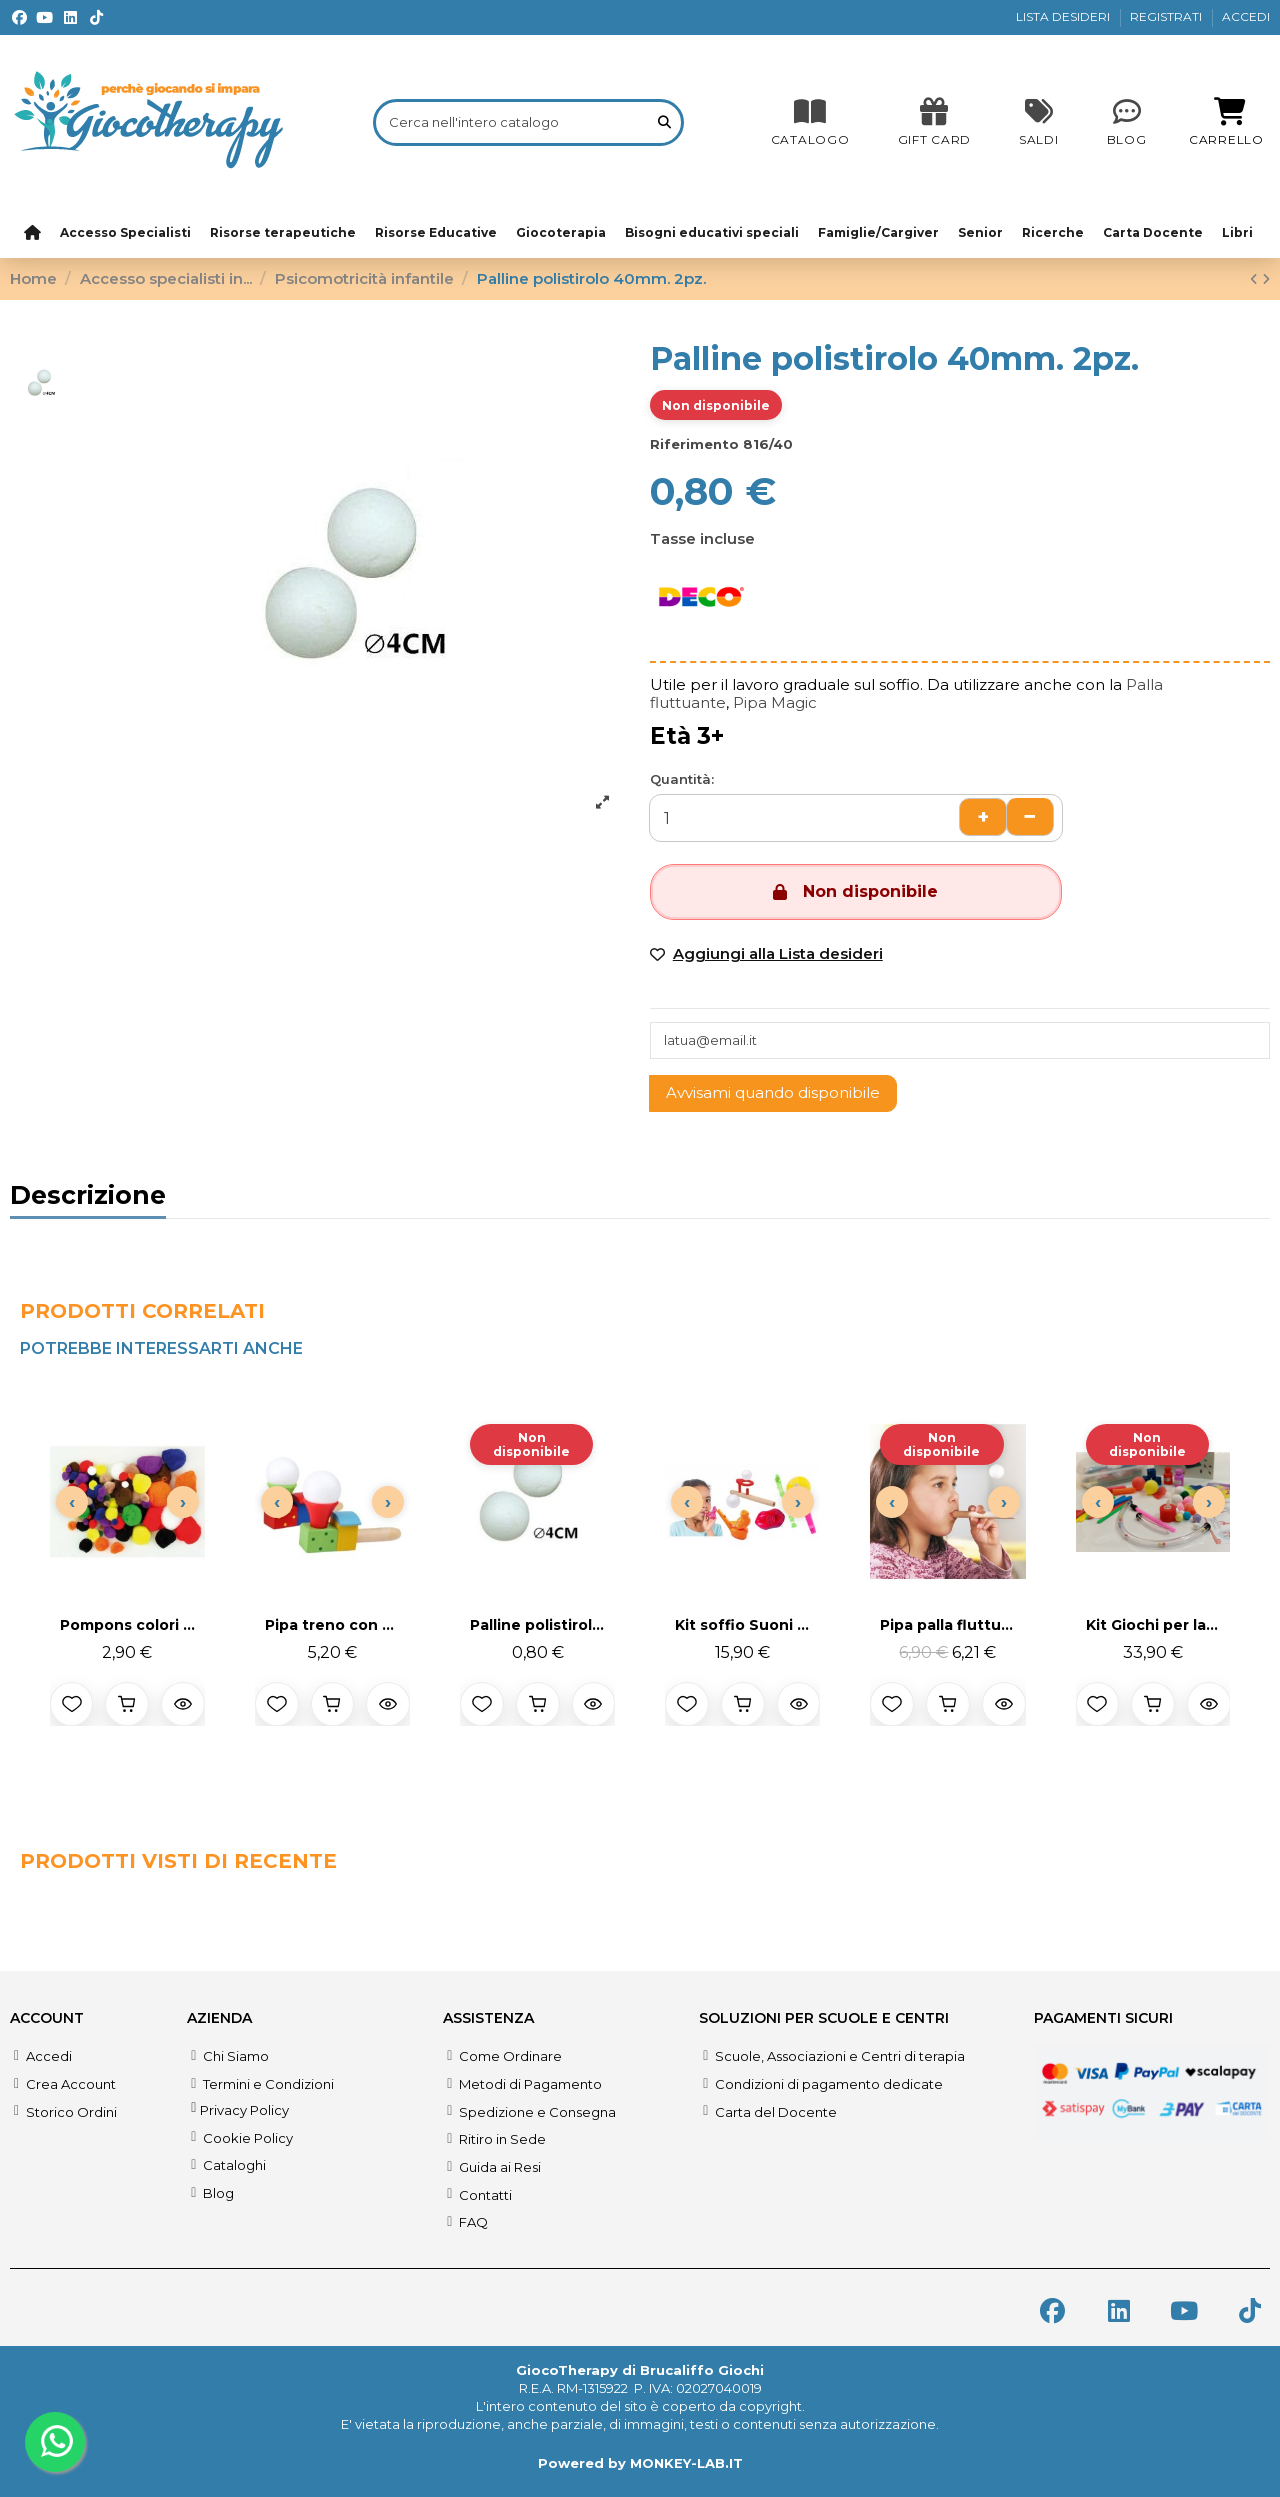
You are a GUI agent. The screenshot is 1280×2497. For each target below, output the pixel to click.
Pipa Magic (775, 702)
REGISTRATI (1167, 16)
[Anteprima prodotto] (183, 1704)
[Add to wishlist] (766, 954)
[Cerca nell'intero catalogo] (664, 122)
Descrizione (88, 1198)
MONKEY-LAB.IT (686, 2463)
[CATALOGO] (810, 122)
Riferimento (694, 444)
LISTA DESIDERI (1064, 16)
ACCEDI (1246, 16)
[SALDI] (934, 122)
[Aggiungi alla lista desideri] (72, 1704)
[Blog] (1127, 122)
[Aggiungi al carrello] (127, 1704)
